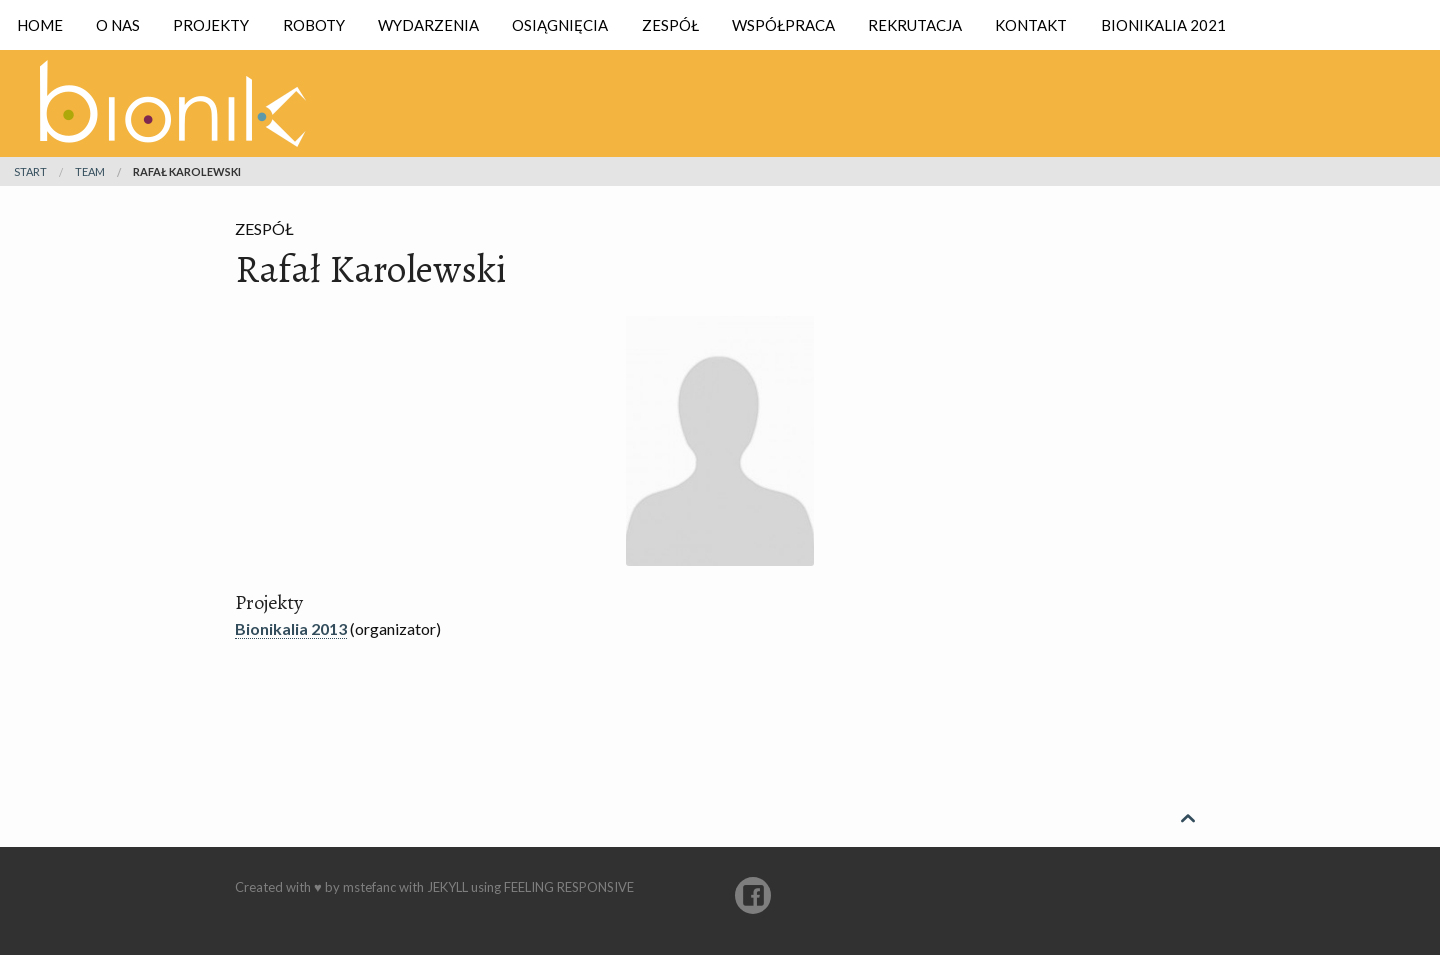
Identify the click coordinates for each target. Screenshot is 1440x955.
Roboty (314, 25)
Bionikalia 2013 (291, 628)
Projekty (211, 25)
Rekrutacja (915, 25)
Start (30, 171)
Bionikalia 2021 (1163, 25)
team (90, 171)
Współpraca (783, 25)
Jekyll (447, 887)
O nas (118, 25)
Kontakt (1031, 25)
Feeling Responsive (569, 887)
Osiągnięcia (560, 25)
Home (40, 25)
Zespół (670, 25)
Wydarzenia (428, 25)
